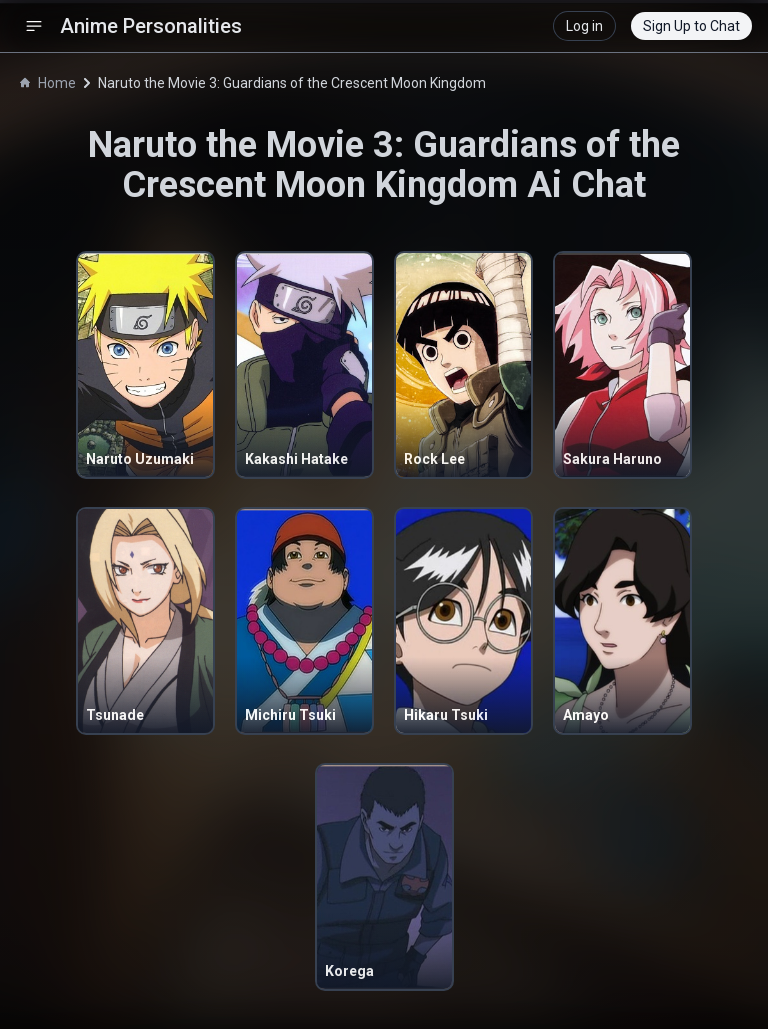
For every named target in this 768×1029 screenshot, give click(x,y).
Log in (584, 26)
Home (48, 83)
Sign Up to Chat (691, 26)
